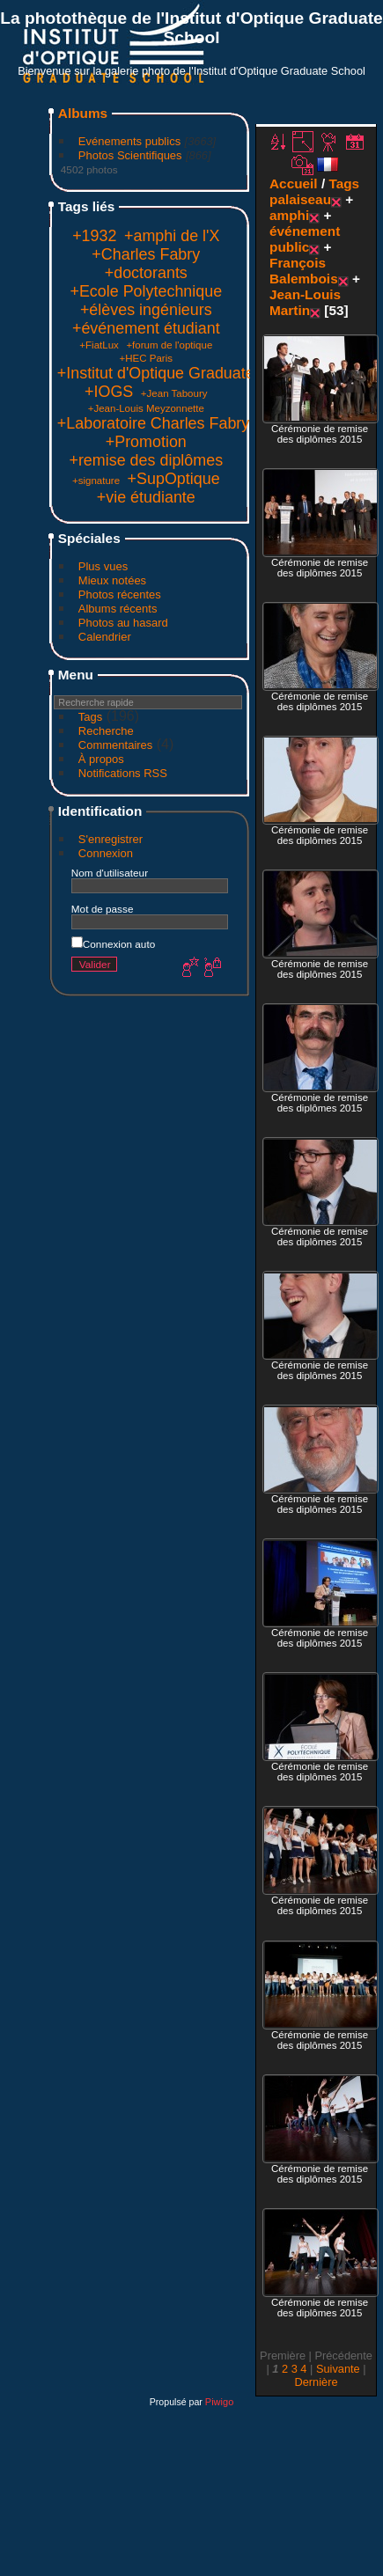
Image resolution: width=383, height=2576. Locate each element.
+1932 (94, 236)
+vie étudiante (146, 497)
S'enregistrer (110, 839)
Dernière (315, 2382)
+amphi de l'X (171, 236)
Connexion (105, 853)
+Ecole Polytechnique (146, 291)
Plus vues (103, 566)
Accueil (293, 183)
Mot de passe (102, 908)
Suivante (338, 2368)
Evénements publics (129, 141)
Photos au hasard (123, 622)
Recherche (106, 731)
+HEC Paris (146, 358)
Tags (90, 716)
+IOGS (109, 391)
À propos (101, 759)
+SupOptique (174, 479)
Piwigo (219, 2401)
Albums (82, 113)
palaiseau (300, 199)
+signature (96, 480)
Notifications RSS (122, 773)
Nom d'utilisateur (109, 872)
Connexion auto (113, 944)
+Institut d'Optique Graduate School (182, 373)
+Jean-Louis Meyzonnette (146, 408)
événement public (304, 239)
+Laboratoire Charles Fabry (153, 423)
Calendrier (104, 636)
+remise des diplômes (146, 460)
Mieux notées (112, 580)
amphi (289, 215)
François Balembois (303, 270)
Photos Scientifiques (130, 155)
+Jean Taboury (174, 393)
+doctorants (146, 273)
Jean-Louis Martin (305, 302)
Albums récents (118, 608)
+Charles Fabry (146, 254)
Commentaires (115, 745)
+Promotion (146, 442)
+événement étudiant (146, 328)
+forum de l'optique (169, 345)
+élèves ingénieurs (146, 310)
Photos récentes (119, 594)
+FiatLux (99, 345)
